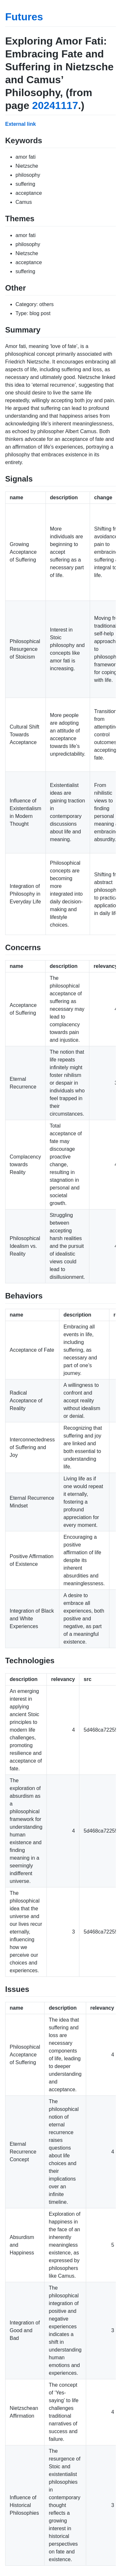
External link (20, 124)
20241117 (55, 105)
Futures (24, 17)
